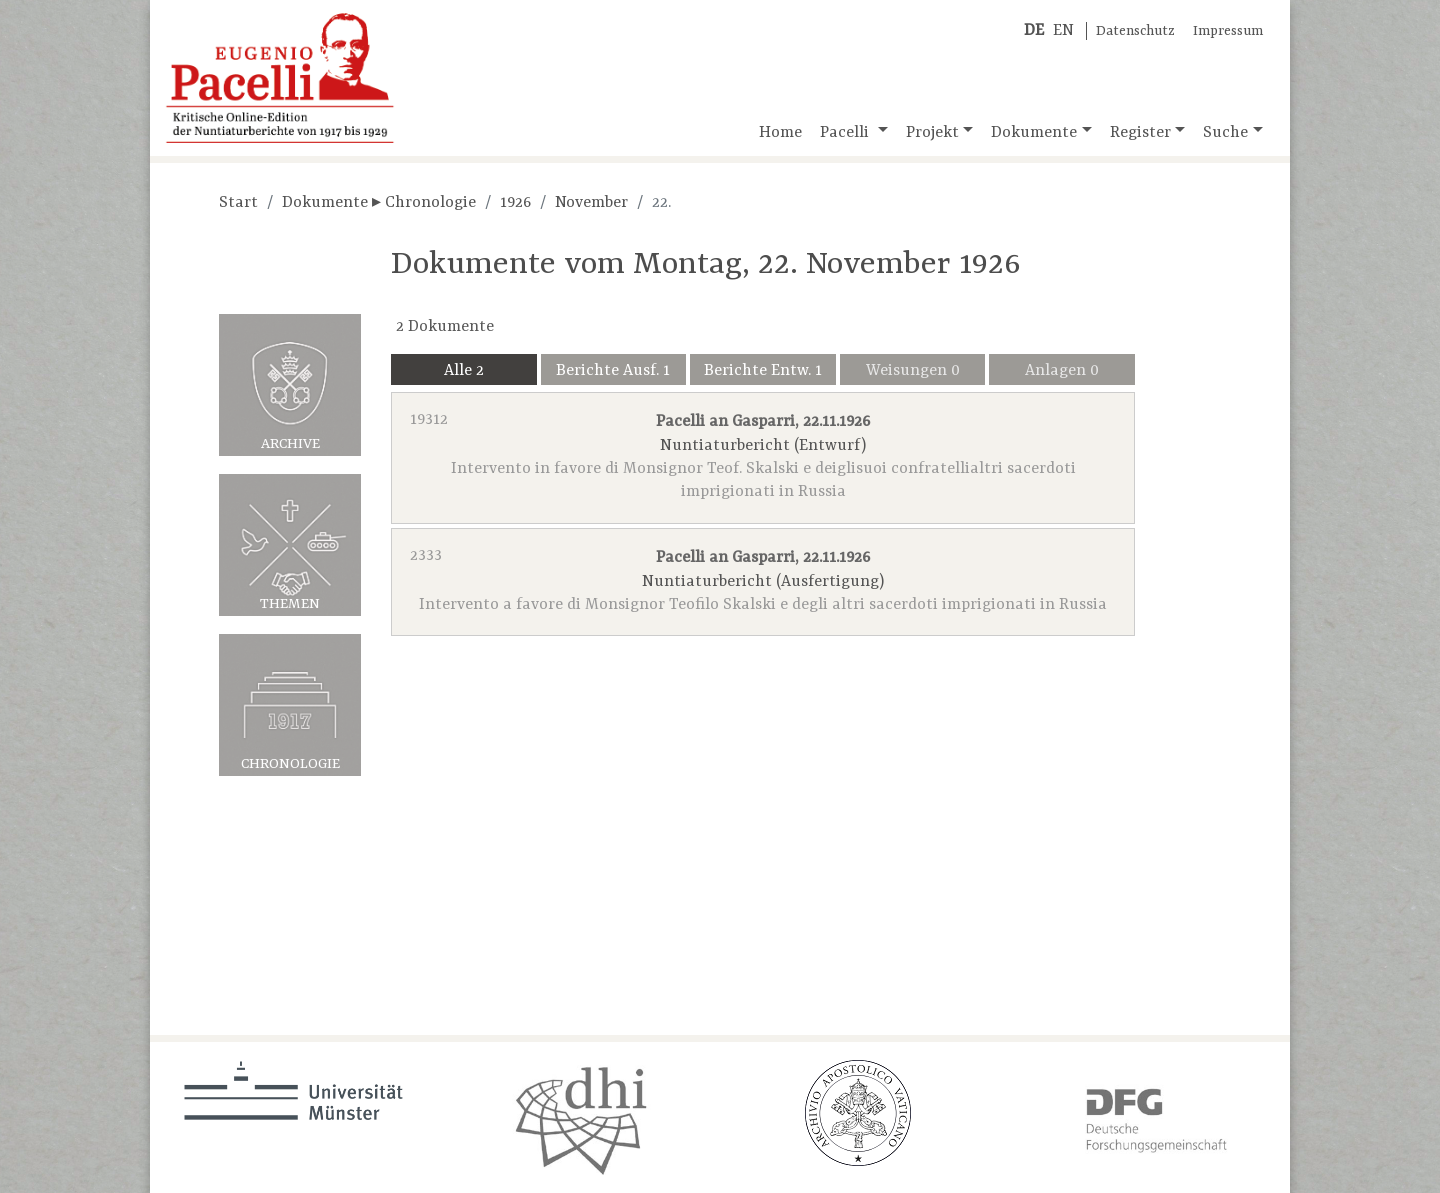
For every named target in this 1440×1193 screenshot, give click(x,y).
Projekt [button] (932, 133)
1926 (515, 203)
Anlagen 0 (1062, 371)
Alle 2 (464, 371)
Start (238, 203)
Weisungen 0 (913, 371)
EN (1063, 31)
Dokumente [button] (1034, 133)
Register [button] (1140, 133)
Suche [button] (1225, 133)
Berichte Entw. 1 (763, 371)
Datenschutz (1135, 31)
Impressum (1228, 31)
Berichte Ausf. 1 (613, 371)
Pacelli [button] (846, 133)
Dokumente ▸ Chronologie (379, 203)
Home (780, 133)
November (591, 203)
